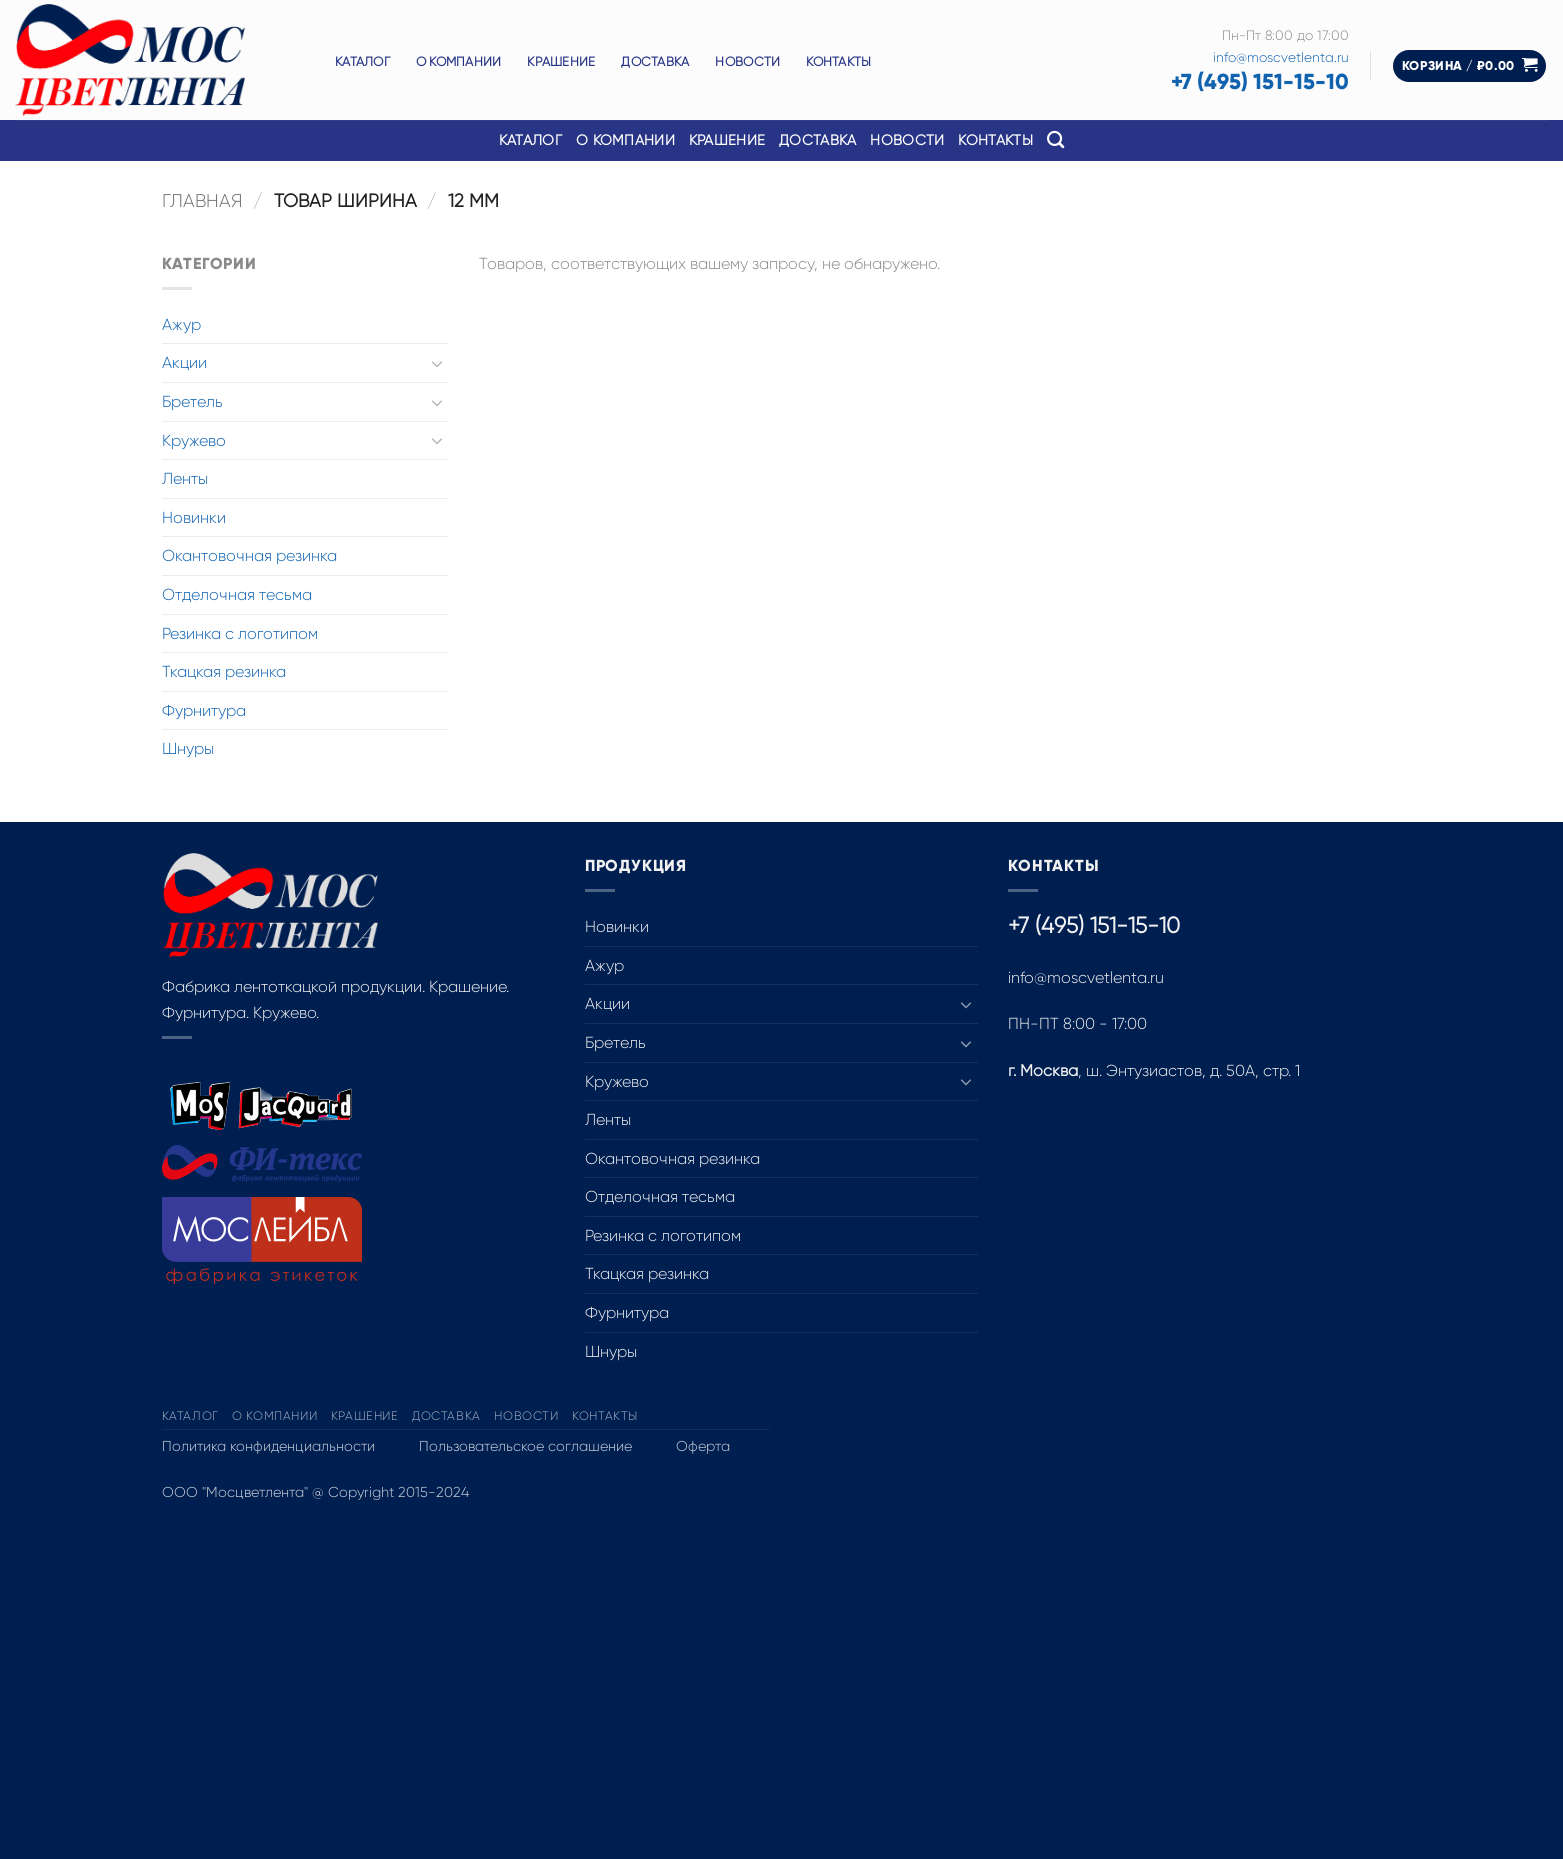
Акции (184, 362)
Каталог (362, 61)
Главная (202, 200)
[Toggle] (437, 363)
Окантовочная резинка (249, 555)
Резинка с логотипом (240, 633)
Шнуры (188, 748)
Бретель (192, 401)
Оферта (703, 1446)
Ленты (185, 478)
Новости (747, 61)
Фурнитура (204, 710)
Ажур (181, 324)
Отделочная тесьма (237, 594)
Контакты (838, 61)
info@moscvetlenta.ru (1281, 57)
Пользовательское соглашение (525, 1446)
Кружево (194, 440)
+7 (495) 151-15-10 (1260, 81)
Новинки (194, 517)
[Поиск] (1055, 140)
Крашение (561, 61)
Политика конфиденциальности (268, 1446)
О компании (459, 61)
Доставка (655, 61)
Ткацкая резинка (224, 671)
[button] (1470, 66)
